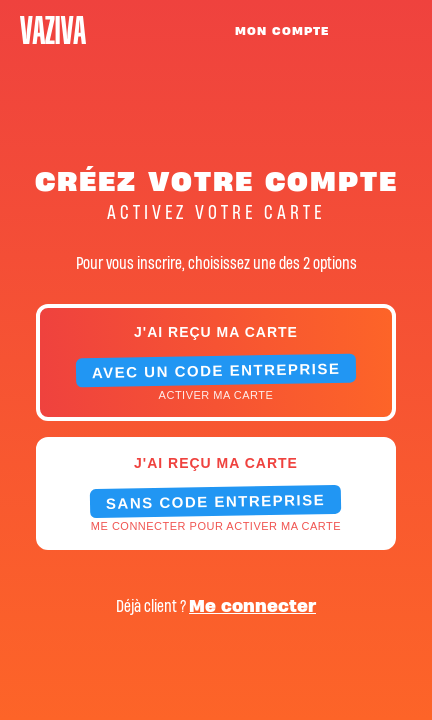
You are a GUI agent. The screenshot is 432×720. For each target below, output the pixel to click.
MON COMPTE (282, 31)
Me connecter (252, 606)
